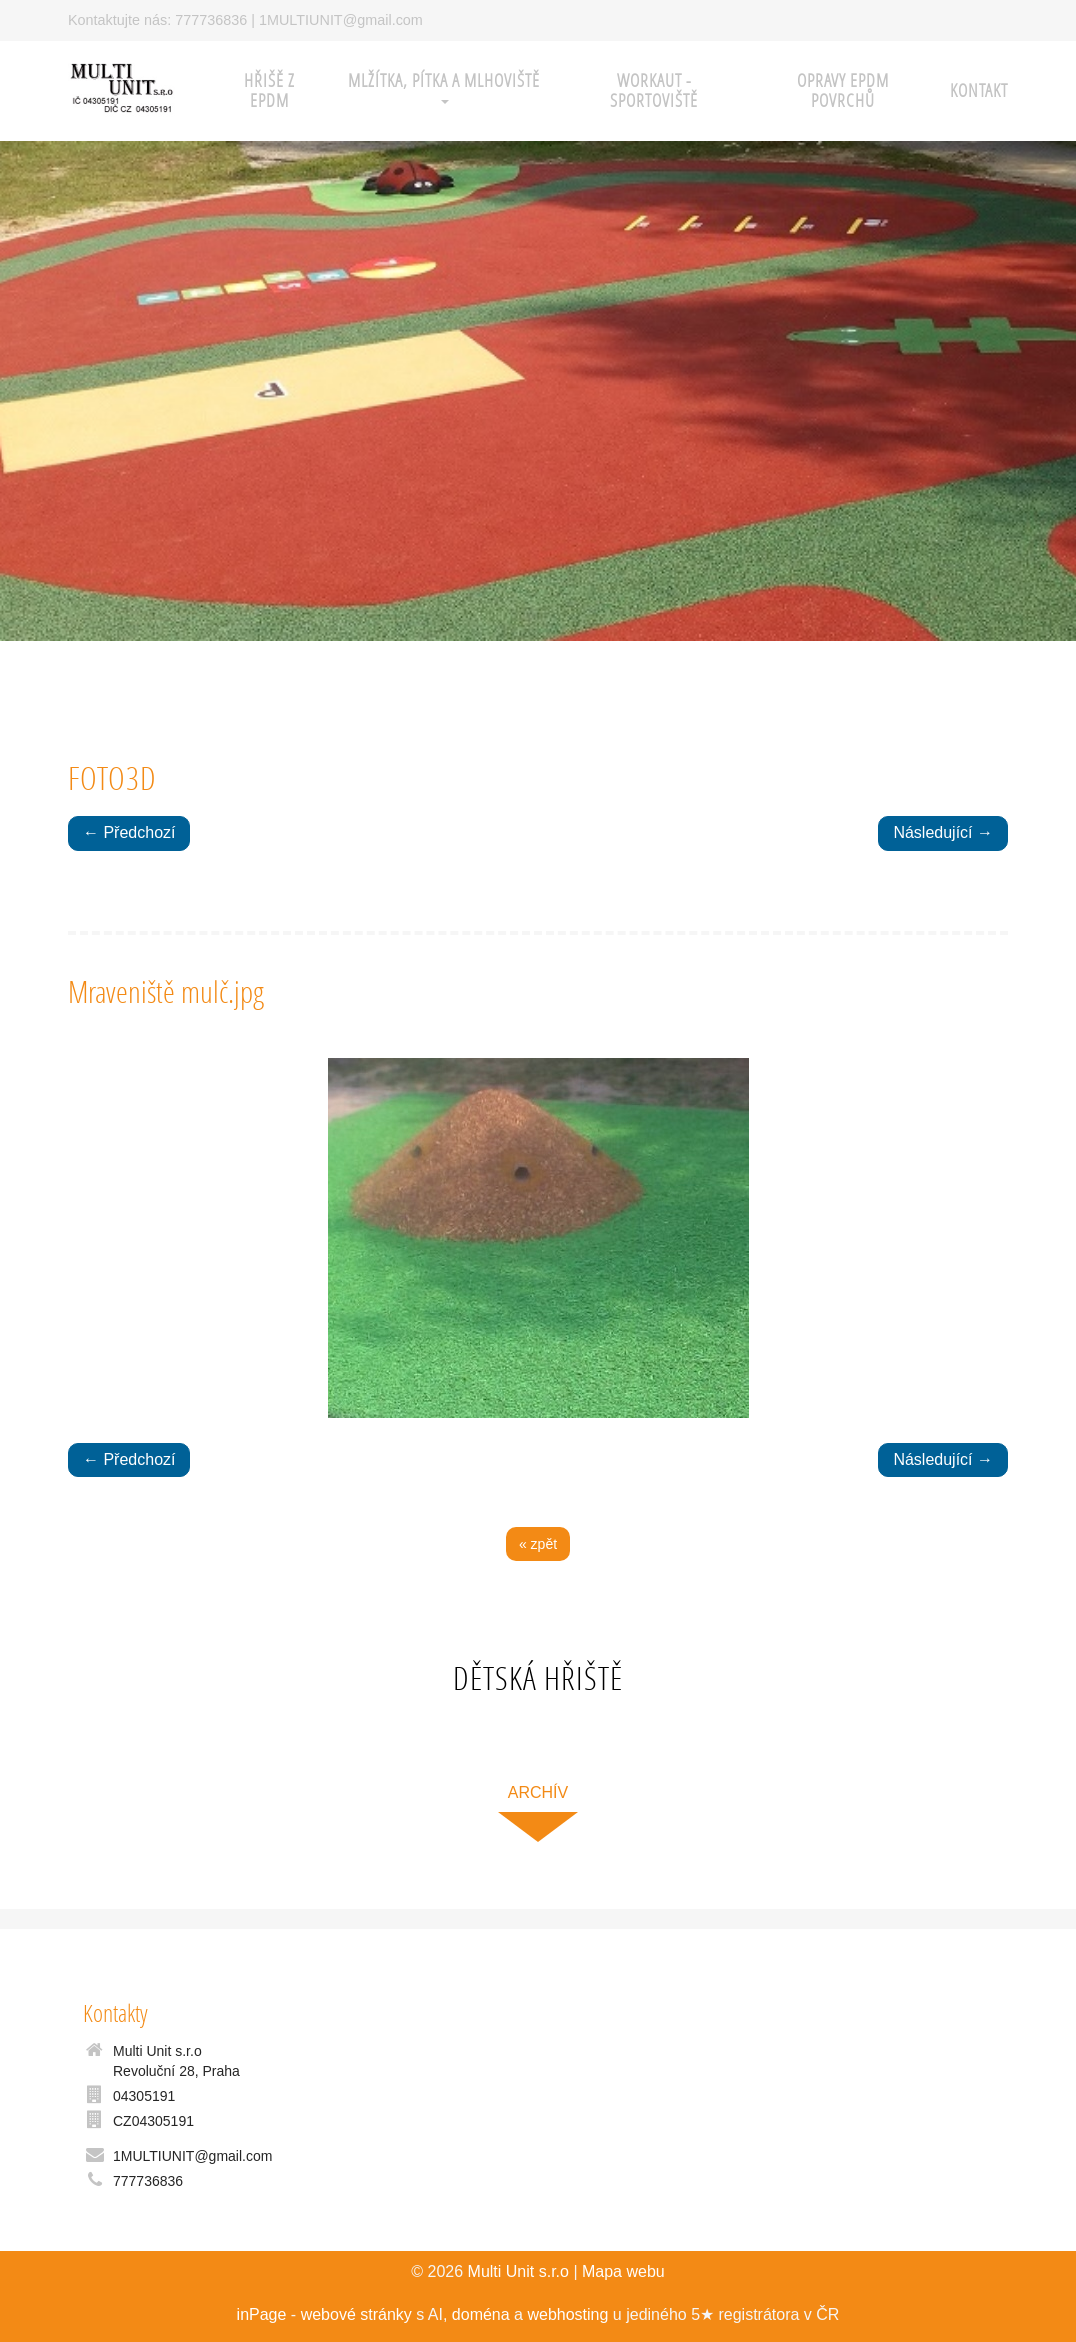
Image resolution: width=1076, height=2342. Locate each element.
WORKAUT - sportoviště (654, 90)
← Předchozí (129, 832)
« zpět (538, 1544)
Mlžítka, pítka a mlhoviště (444, 86)
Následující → (943, 832)
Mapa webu (623, 2271)
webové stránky (356, 2314)
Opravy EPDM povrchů (843, 90)
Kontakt (979, 90)
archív (538, 1792)
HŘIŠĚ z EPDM (269, 90)
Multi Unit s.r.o (518, 2271)
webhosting (567, 2314)
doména (481, 2314)
